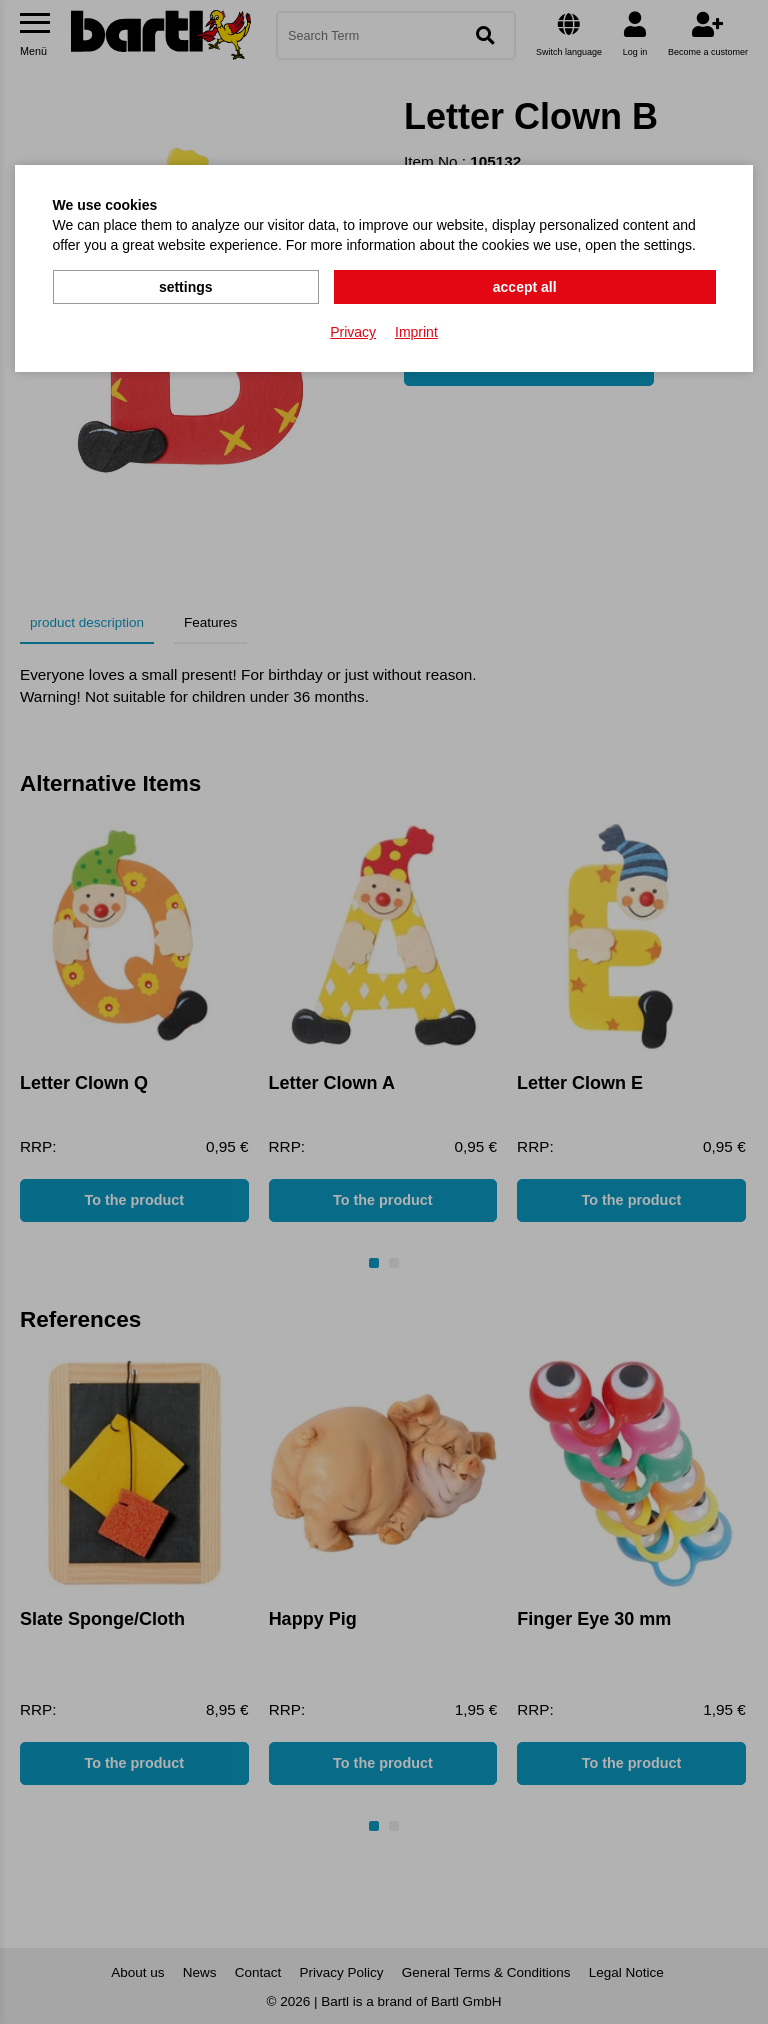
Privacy (353, 331)
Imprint (416, 331)
